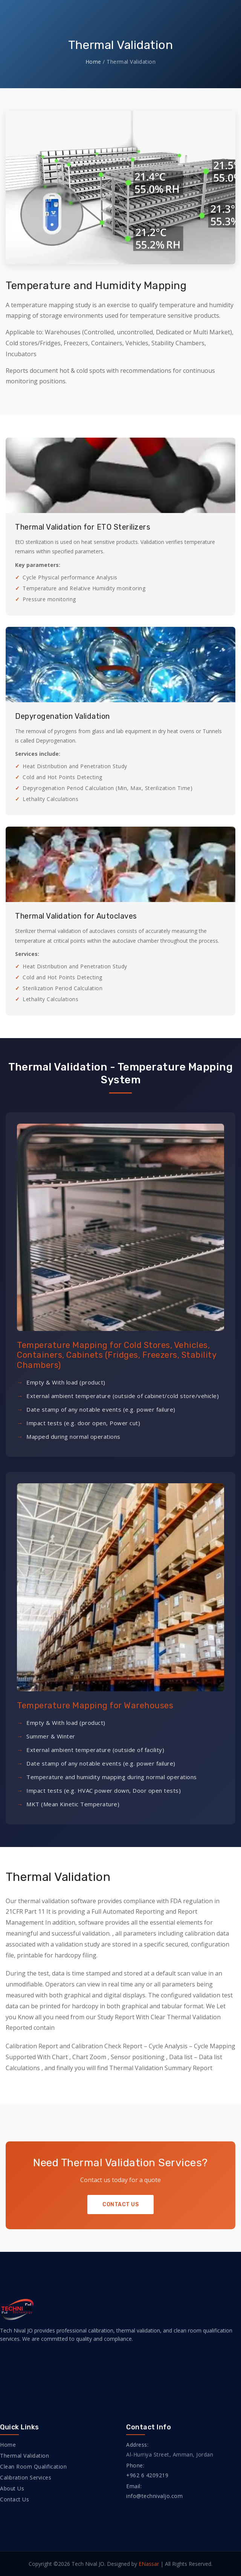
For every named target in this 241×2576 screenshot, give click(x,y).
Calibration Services (25, 2477)
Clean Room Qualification (33, 2466)
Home (93, 61)
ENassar (149, 2563)
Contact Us (120, 2204)
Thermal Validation (24, 2455)
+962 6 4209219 (147, 2475)
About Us (12, 2488)
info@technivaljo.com (154, 2495)
